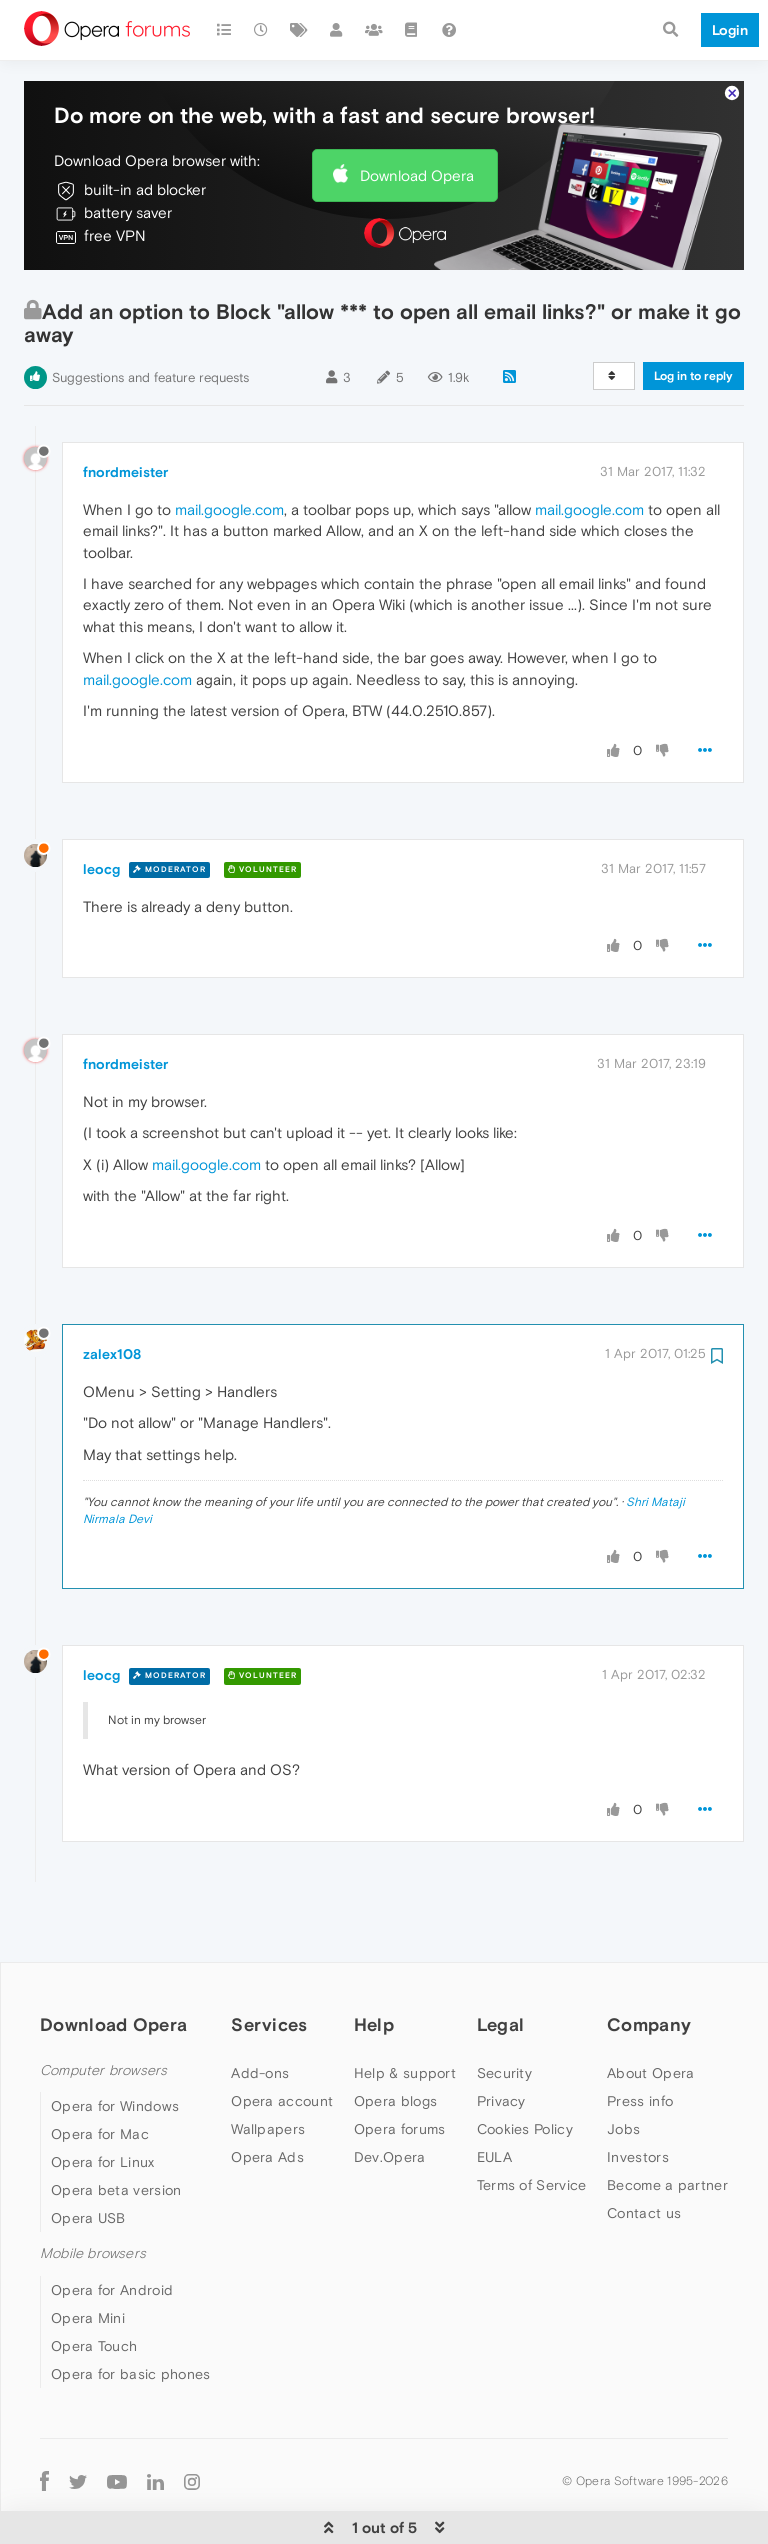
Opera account (282, 2040)
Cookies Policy (525, 2068)
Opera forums (400, 2068)
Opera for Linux (103, 2101)
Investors (638, 2096)
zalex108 (112, 1293)
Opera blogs (395, 2040)
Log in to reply (693, 315)
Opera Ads (267, 2096)
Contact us (644, 2152)
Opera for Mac (100, 2073)
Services (269, 1963)
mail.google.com (229, 448)
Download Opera (417, 114)
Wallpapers (268, 2068)
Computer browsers (103, 2009)
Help (374, 1963)
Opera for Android (112, 2229)
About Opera (650, 2012)
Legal (501, 1963)
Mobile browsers (93, 2192)
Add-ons (260, 2012)
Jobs (623, 2068)
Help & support (405, 2012)
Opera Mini (88, 2257)
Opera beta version (116, 2129)
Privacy (501, 2040)
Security (504, 2012)
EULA (494, 2096)
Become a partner (667, 2124)
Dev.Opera (390, 2096)
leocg (101, 808)
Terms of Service (532, 2124)
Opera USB (88, 2157)
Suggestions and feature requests (150, 316)
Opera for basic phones (131, 2313)
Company (649, 1963)
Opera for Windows (115, 2045)
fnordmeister (125, 411)
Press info (640, 2040)
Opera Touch (94, 2285)
